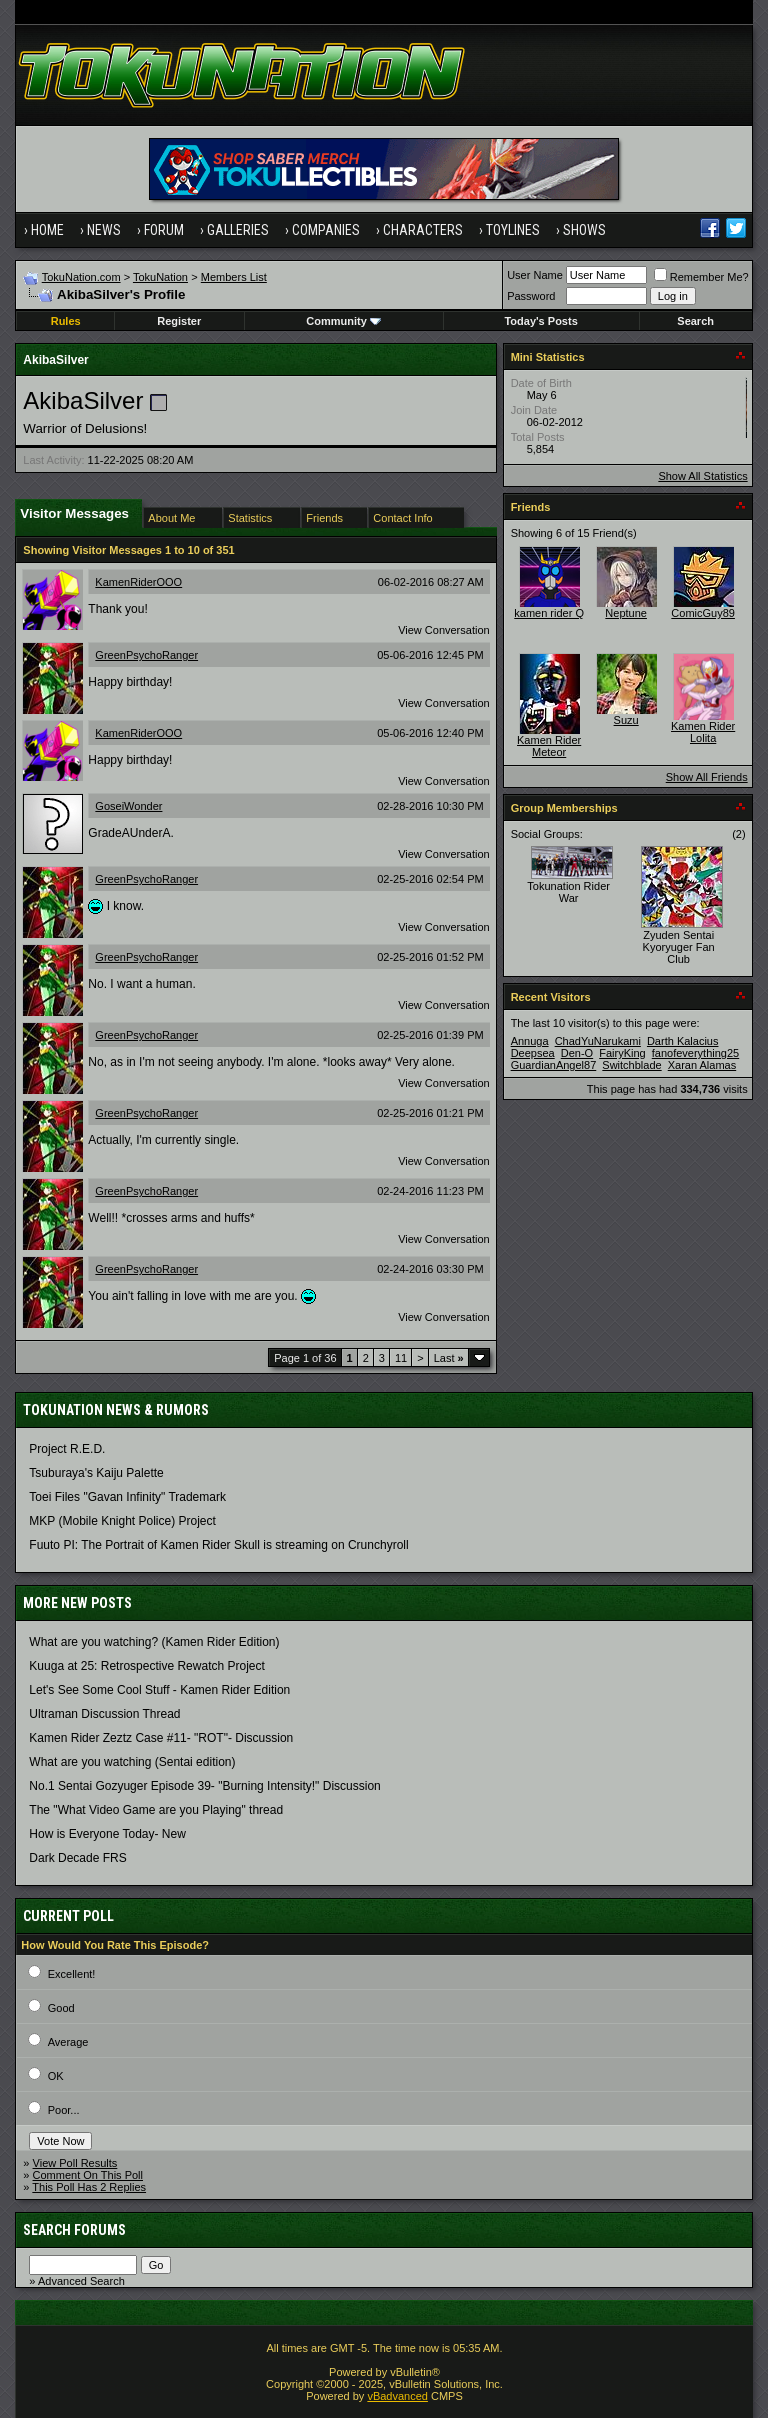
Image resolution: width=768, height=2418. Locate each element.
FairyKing (622, 1053)
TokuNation (160, 277)
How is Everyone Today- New (107, 1834)
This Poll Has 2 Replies (89, 2187)
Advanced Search (81, 2281)
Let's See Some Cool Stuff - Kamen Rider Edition (159, 1690)
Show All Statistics (702, 476)
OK (56, 2076)
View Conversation (444, 630)
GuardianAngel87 (554, 1065)
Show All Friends (707, 777)
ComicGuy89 (703, 613)
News (104, 230)
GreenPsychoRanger (146, 655)
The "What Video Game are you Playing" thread (156, 1810)
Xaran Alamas (702, 1065)
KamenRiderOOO (138, 582)
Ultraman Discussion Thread (104, 1714)
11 (401, 1358)
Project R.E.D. (67, 1449)
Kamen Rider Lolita (703, 732)
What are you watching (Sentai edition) (132, 1762)
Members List (234, 277)
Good (61, 2008)
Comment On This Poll (88, 2175)
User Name (535, 275)
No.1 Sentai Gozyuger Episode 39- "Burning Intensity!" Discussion (204, 1786)
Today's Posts (540, 321)
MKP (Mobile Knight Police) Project (122, 1521)
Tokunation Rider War (568, 892)
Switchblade (631, 1065)
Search (695, 321)
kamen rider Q (549, 613)
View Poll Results (75, 2163)
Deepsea (533, 1053)
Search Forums (74, 2230)
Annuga (530, 1041)
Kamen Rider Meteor (549, 746)
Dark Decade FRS (77, 1858)
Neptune (626, 613)
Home (47, 230)
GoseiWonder (128, 806)
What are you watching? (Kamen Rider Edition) (154, 1642)
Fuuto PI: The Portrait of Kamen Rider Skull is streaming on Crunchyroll (218, 1545)
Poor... (64, 2110)
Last (449, 1358)
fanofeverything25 (695, 1053)
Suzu (626, 720)
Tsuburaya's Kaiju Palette (96, 1473)
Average (68, 2042)
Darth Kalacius (683, 1041)
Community (343, 321)
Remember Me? (701, 277)
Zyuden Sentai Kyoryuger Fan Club (679, 947)
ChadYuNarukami (598, 1041)
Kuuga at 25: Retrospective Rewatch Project (146, 1666)
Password (531, 296)
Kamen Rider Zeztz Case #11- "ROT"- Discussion (161, 1738)
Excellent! (72, 1974)
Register (179, 321)
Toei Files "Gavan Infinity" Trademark (127, 1497)
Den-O (577, 1053)
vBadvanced (397, 2396)
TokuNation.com (81, 277)
